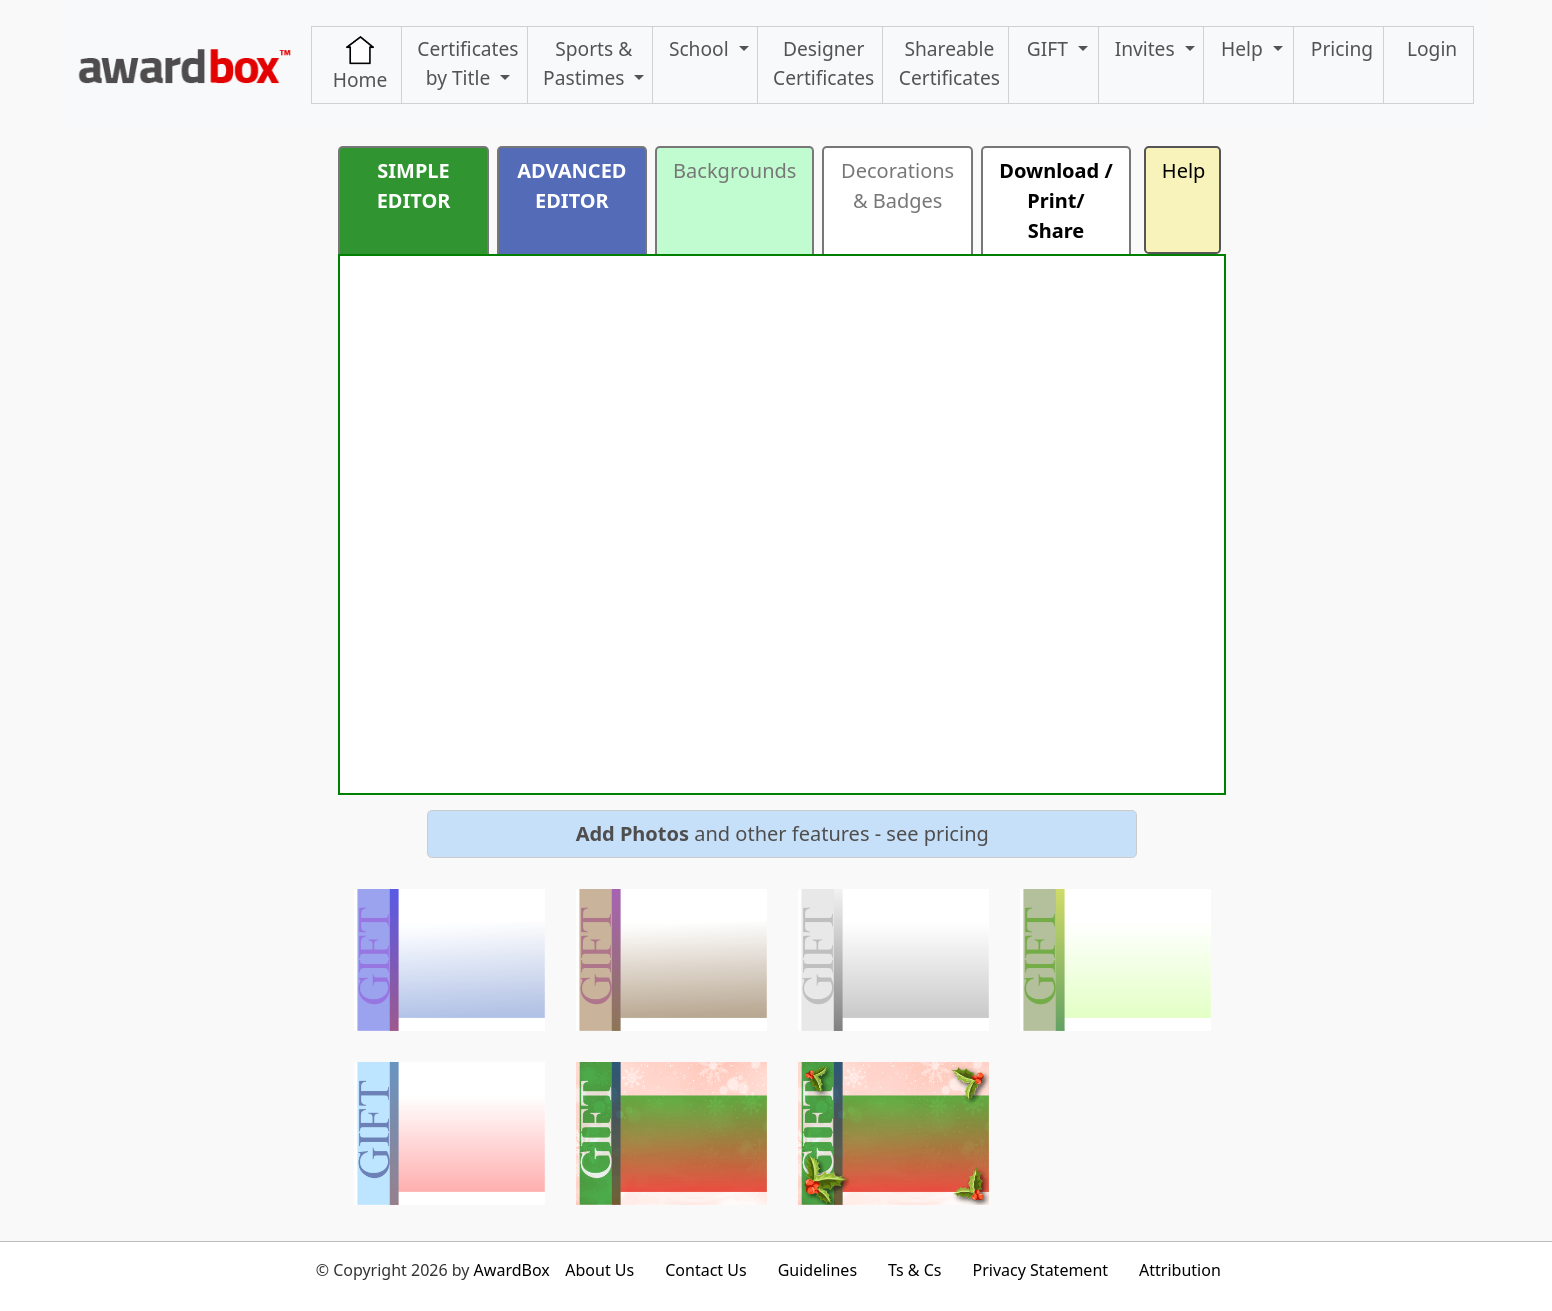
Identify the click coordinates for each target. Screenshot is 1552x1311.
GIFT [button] (1050, 48)
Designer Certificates (823, 63)
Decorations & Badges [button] (897, 185)
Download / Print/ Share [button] (1055, 200)
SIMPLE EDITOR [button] (414, 185)
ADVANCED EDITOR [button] (571, 185)
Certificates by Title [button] (467, 63)
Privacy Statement (1041, 1270)
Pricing (1342, 48)
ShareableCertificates (949, 63)
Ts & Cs (914, 1270)
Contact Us (705, 1270)
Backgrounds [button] (734, 170)
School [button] (701, 48)
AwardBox (512, 1270)
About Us (599, 1270)
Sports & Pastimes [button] (587, 63)
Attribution (1180, 1270)
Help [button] (1244, 48)
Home (360, 64)
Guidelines (817, 1270)
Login (1432, 48)
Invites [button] (1147, 48)
